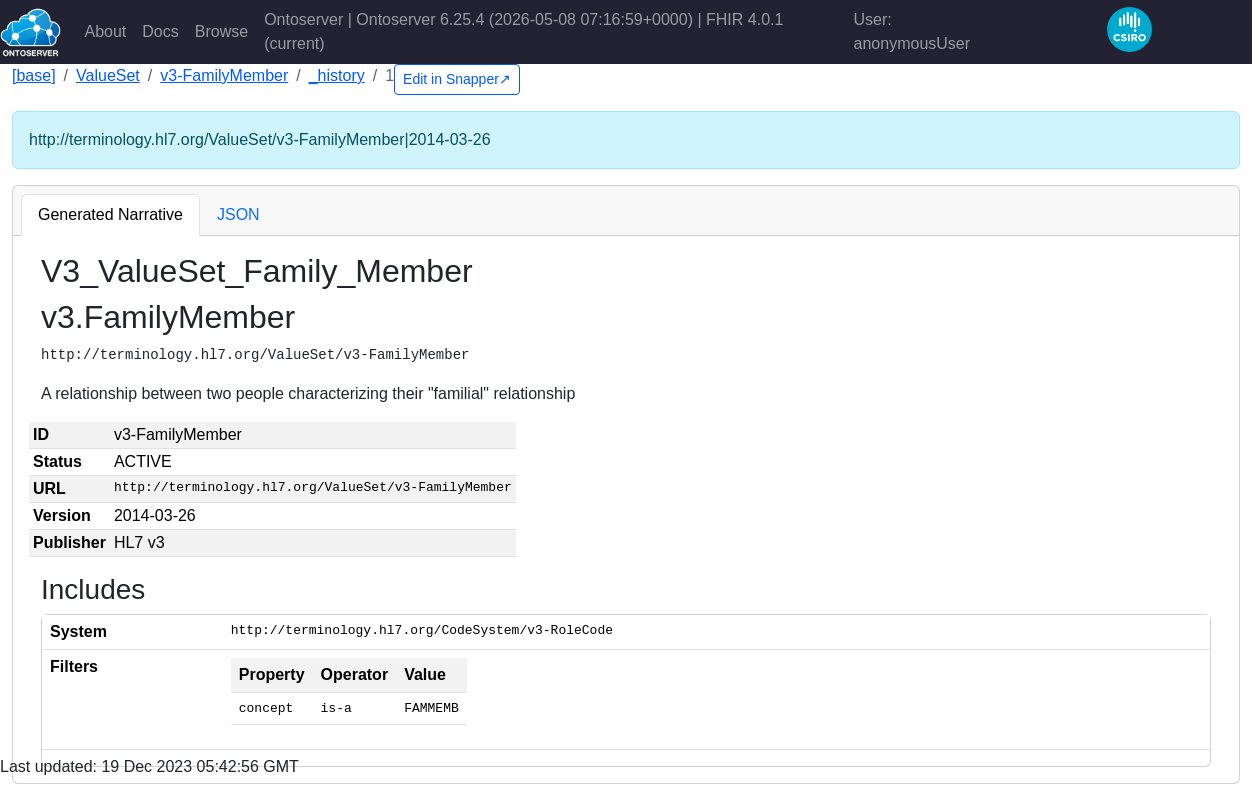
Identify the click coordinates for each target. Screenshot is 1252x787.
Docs (160, 31)
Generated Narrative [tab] (110, 214)
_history (337, 75)
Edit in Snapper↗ (457, 79)
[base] (34, 75)
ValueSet (108, 75)
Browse (221, 31)
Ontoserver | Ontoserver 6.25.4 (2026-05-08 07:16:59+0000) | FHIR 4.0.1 (523, 31)
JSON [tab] (238, 214)
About (106, 31)
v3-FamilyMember (224, 75)
